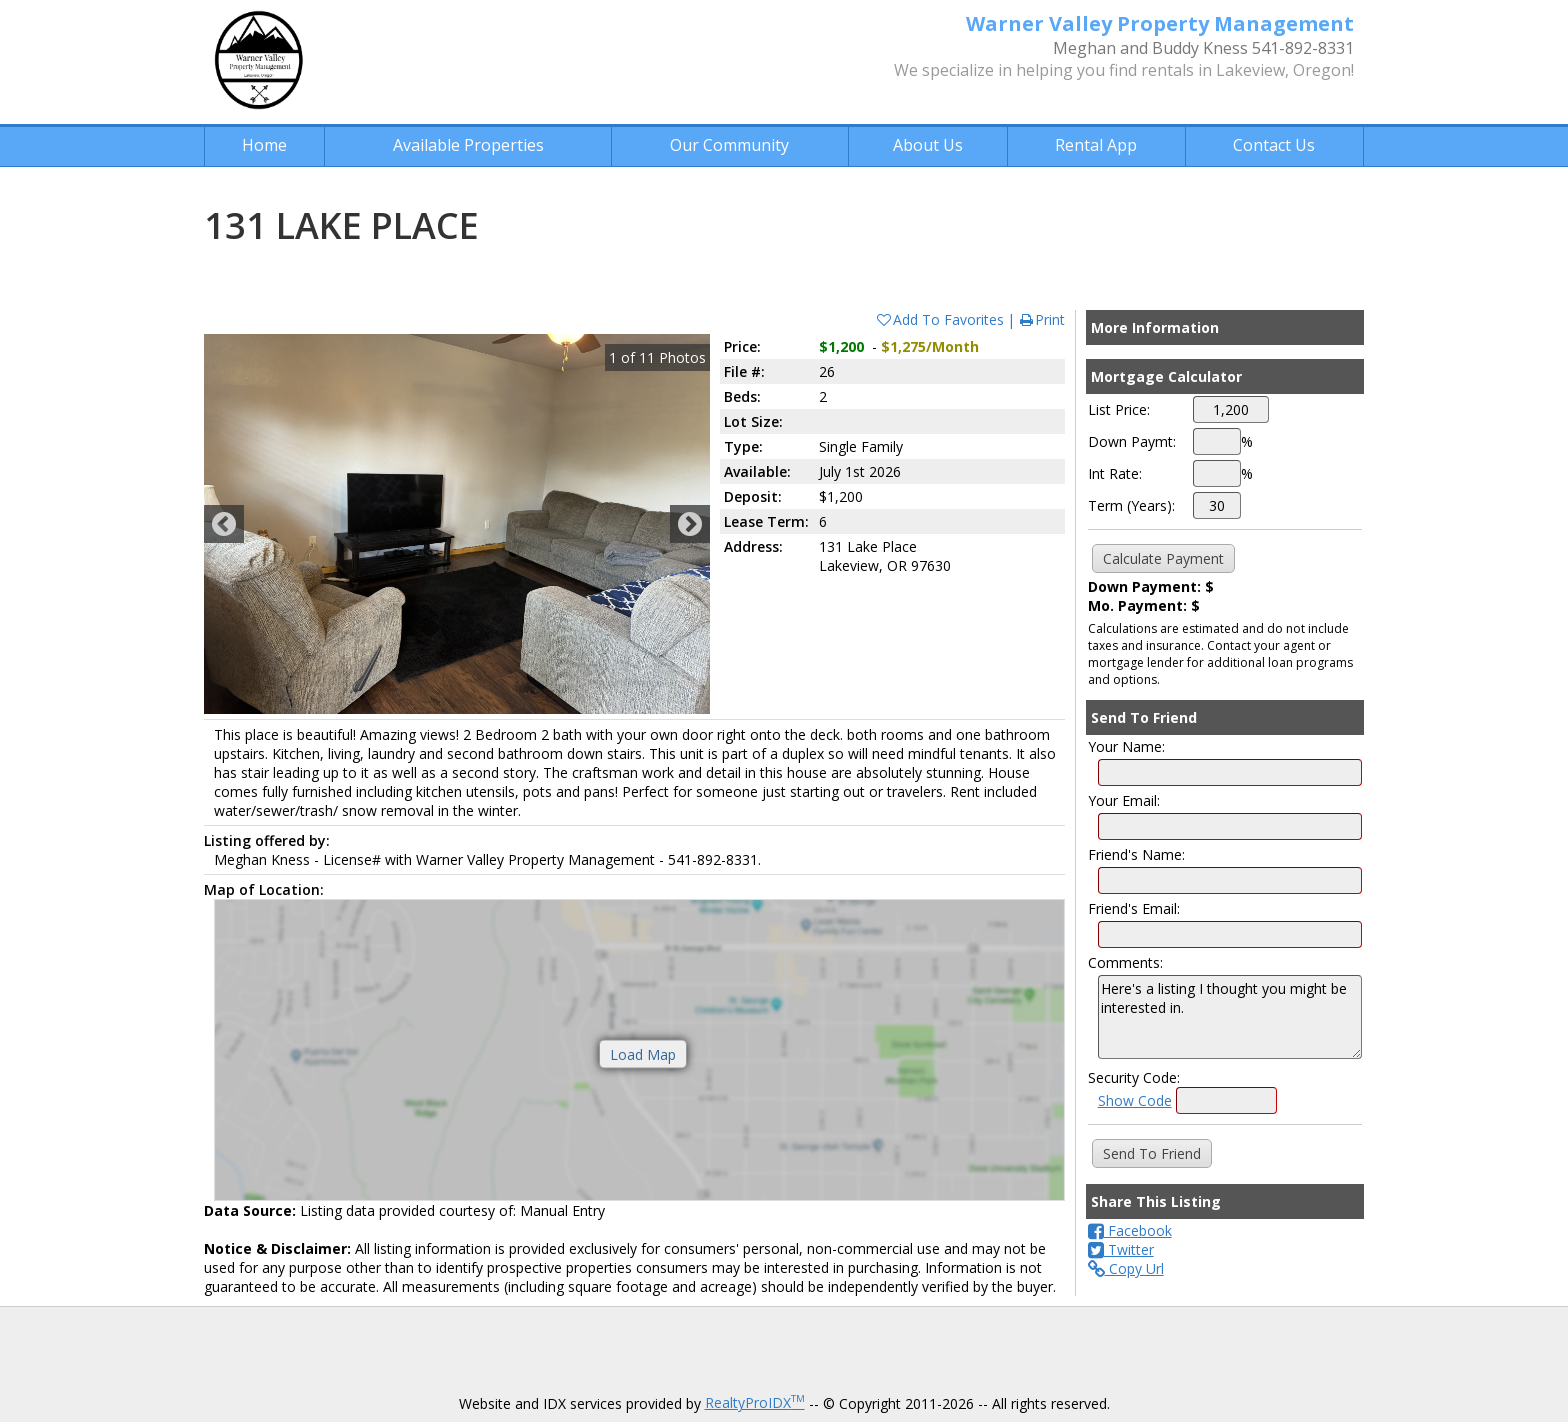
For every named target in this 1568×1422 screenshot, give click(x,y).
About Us (928, 145)
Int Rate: (1115, 473)
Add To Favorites (939, 319)
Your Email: (1124, 800)
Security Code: (1134, 1077)
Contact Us (1274, 145)
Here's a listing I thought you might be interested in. (1230, 1017)
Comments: (1125, 962)
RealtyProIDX (755, 1402)
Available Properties (468, 145)
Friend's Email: (1134, 908)
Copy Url (1126, 1268)
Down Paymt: (1132, 441)
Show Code (1135, 1100)
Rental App (1096, 145)
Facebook (1130, 1230)
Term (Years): (1131, 505)
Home (264, 145)
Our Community (729, 145)
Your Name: (1126, 746)
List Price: (1119, 409)
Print (1041, 319)
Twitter (1121, 1249)
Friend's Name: (1136, 854)
